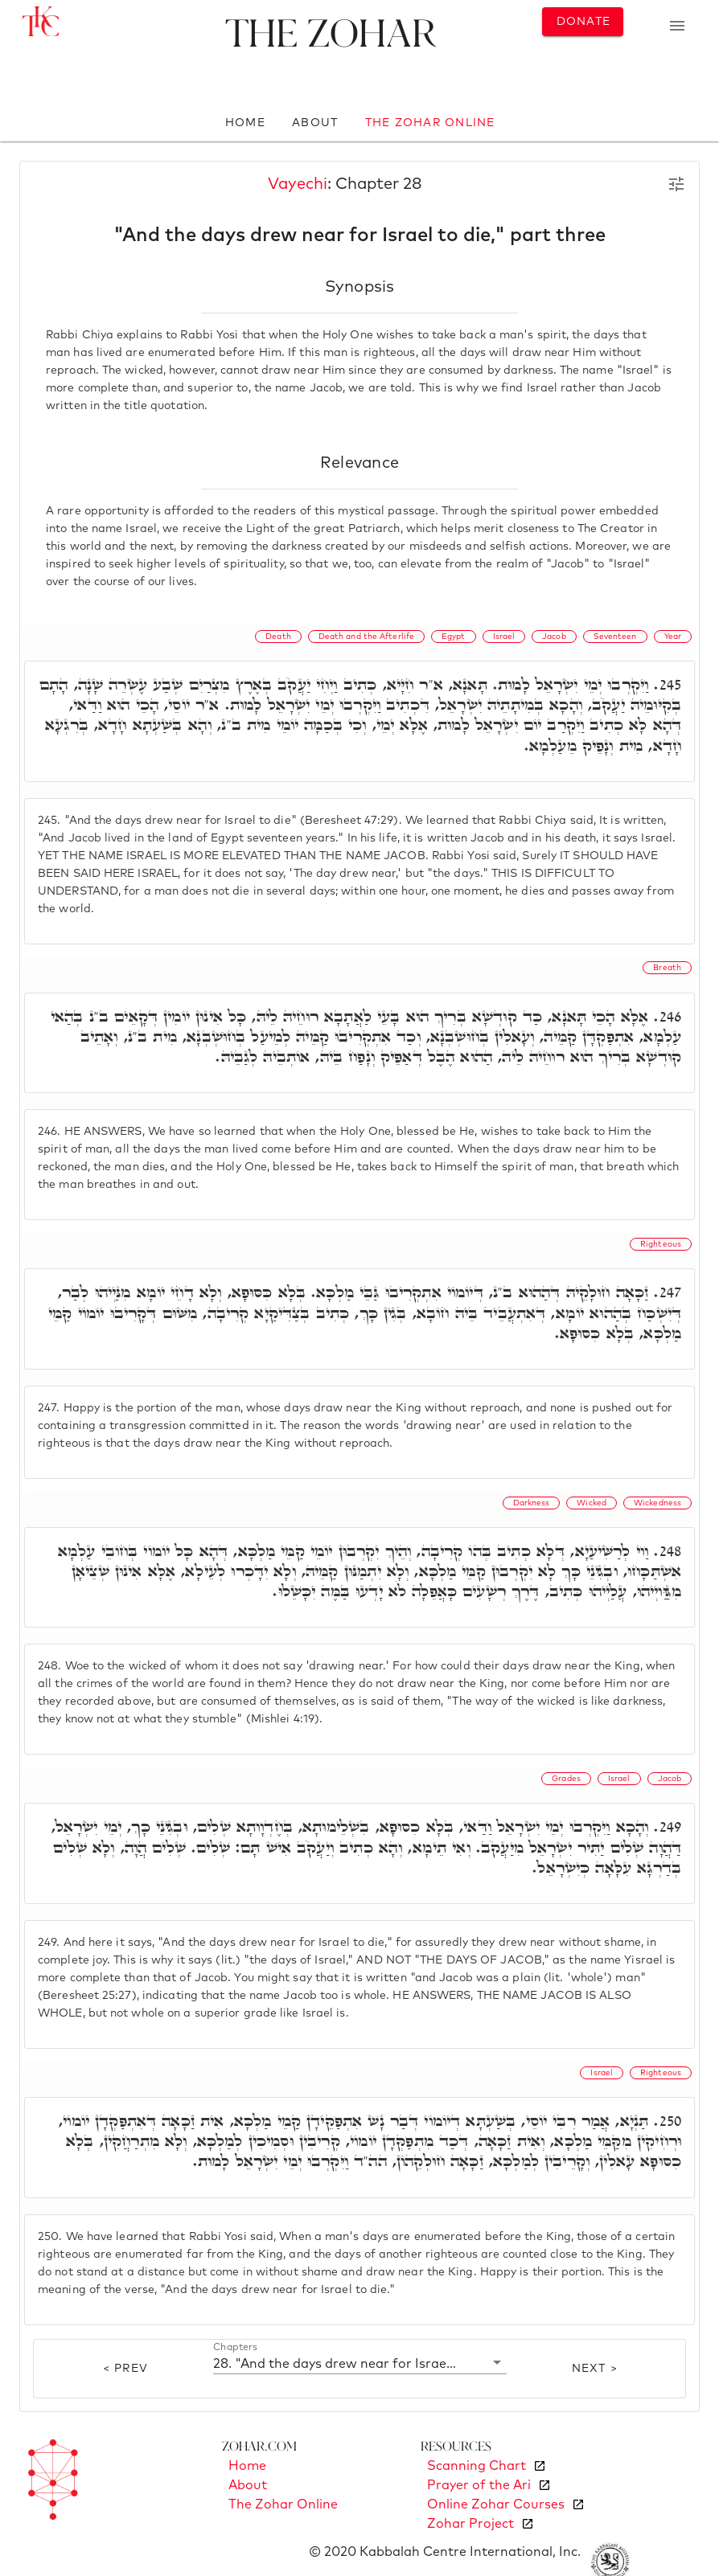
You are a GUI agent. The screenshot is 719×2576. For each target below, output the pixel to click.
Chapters (235, 2347)
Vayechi (297, 184)
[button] (360, 2363)
